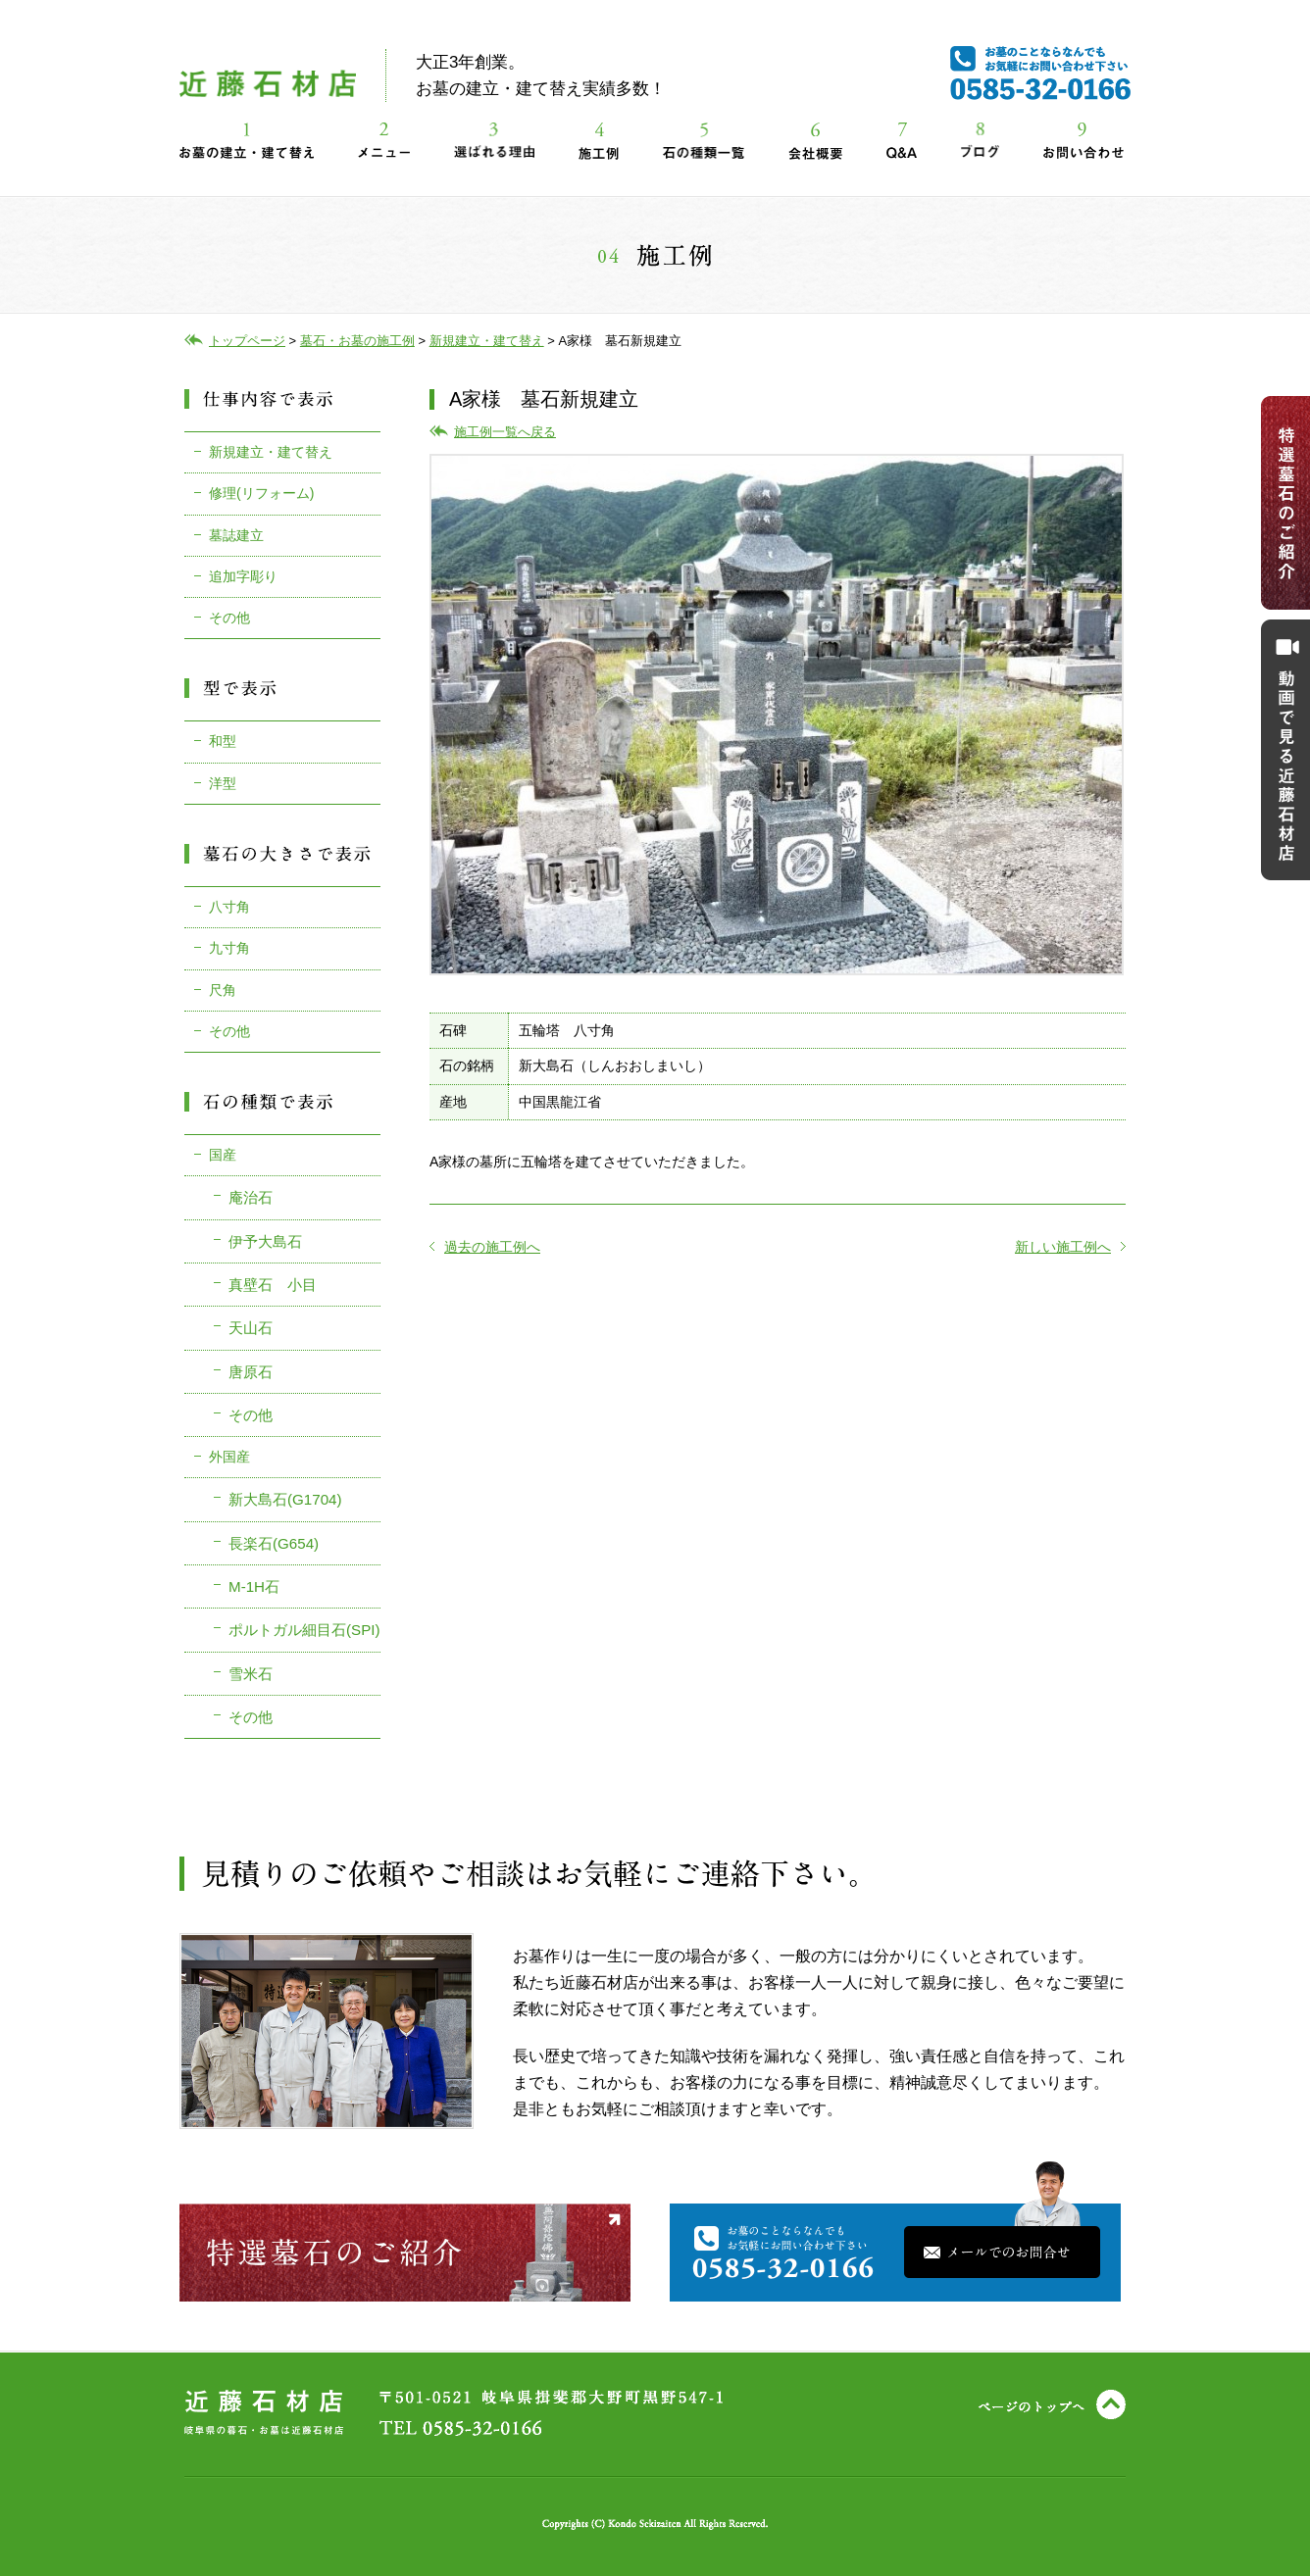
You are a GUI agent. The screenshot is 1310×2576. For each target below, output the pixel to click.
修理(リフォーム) (261, 493)
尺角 (222, 990)
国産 (222, 1155)
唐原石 (250, 1371)
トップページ (247, 340)
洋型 (222, 783)
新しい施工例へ (1070, 1247)
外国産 (229, 1456)
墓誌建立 (236, 535)
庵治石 (250, 1197)
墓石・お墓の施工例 (357, 340)
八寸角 (229, 907)
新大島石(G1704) (285, 1499)
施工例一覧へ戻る (505, 431)
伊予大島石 (265, 1241)
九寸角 (229, 948)
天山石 (250, 1327)
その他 (229, 617)
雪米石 (250, 1673)
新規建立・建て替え (270, 452)
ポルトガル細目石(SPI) (304, 1629)
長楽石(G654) (273, 1543)
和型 (222, 741)
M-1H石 (253, 1586)
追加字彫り (243, 576)
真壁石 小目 (272, 1284)
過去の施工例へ (484, 1247)
